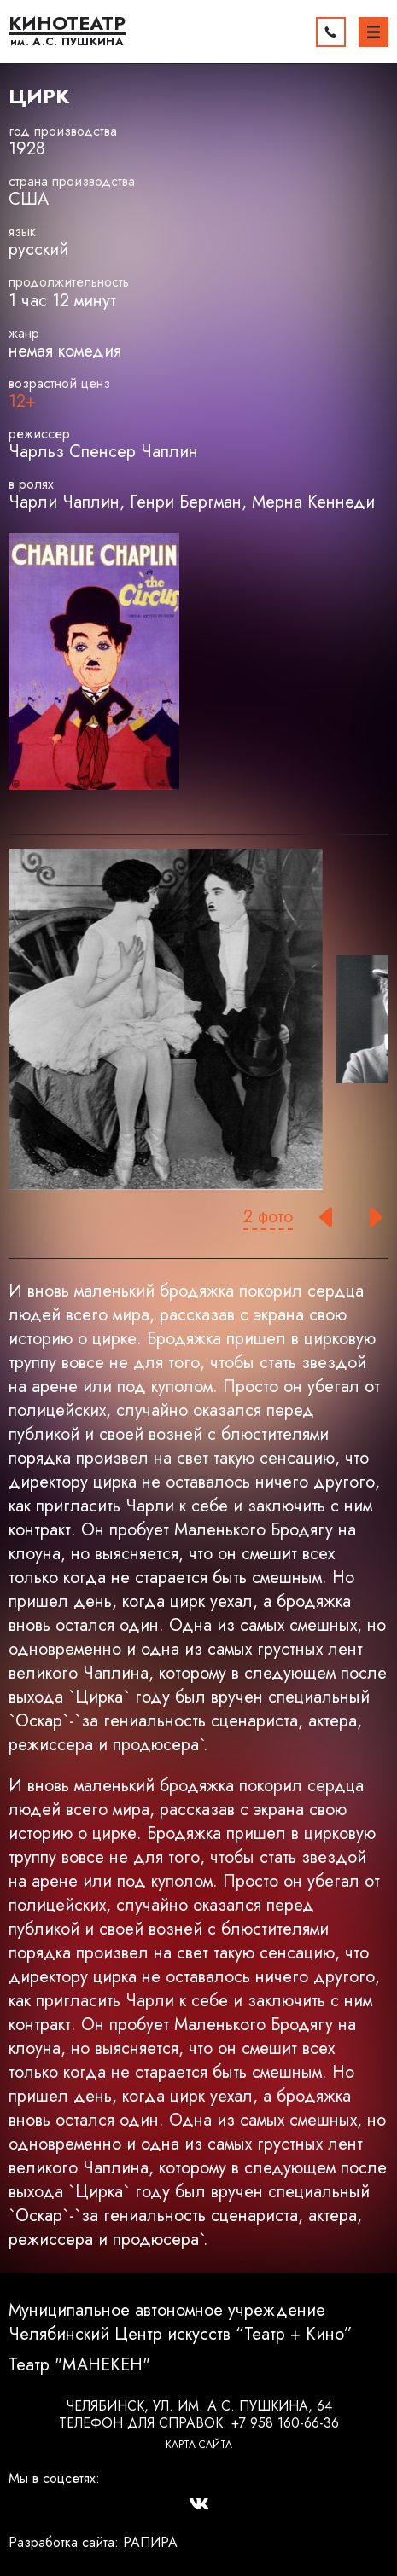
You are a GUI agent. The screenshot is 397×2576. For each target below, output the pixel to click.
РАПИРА (150, 2542)
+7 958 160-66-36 (285, 2423)
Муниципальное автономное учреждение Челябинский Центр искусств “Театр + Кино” (181, 2323)
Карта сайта (199, 2444)
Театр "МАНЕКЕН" (79, 2365)
